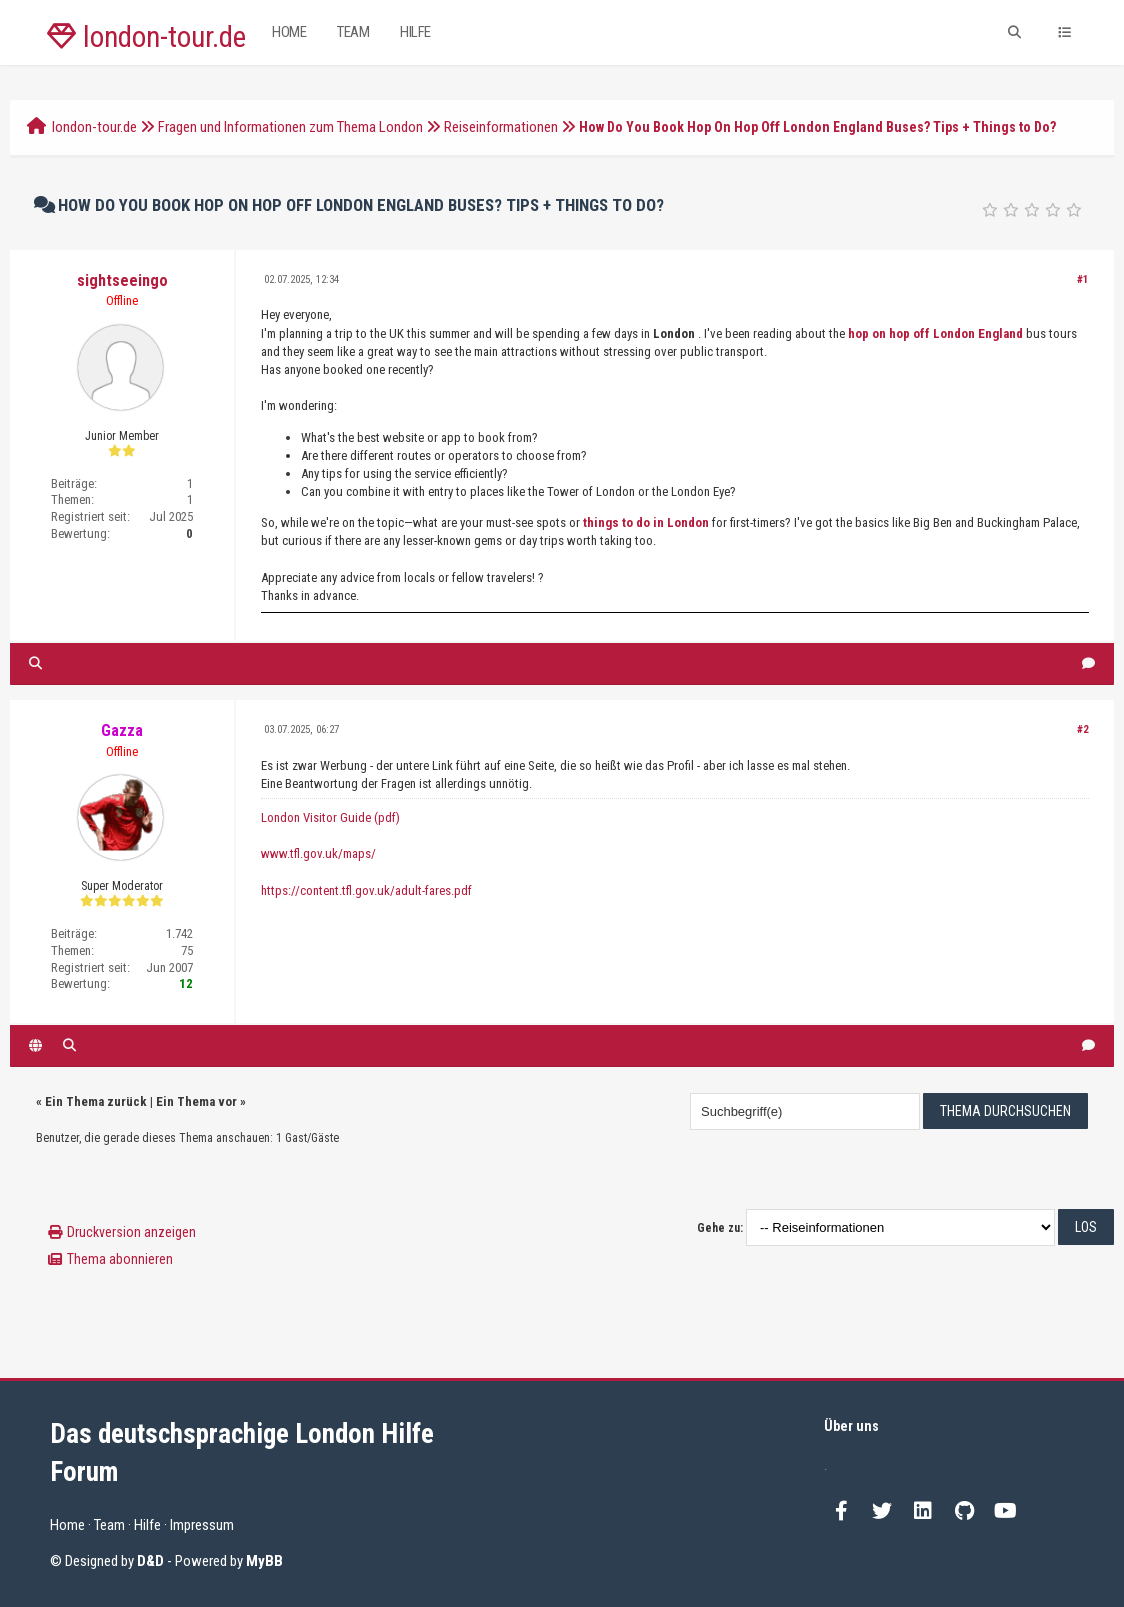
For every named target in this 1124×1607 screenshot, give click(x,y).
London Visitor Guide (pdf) (330, 817)
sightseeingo (122, 280)
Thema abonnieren (120, 1259)
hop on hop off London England (935, 333)
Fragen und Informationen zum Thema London (290, 127)
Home (289, 32)
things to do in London (646, 522)
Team (353, 32)
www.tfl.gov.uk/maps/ (318, 853)
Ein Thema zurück (96, 1101)
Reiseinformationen (501, 127)
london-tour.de (146, 37)
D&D (150, 1561)
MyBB (264, 1561)
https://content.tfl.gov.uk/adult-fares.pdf (366, 890)
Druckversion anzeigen (131, 1232)
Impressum (202, 1525)
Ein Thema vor (196, 1101)
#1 (1083, 279)
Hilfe (415, 32)
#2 (1083, 729)
